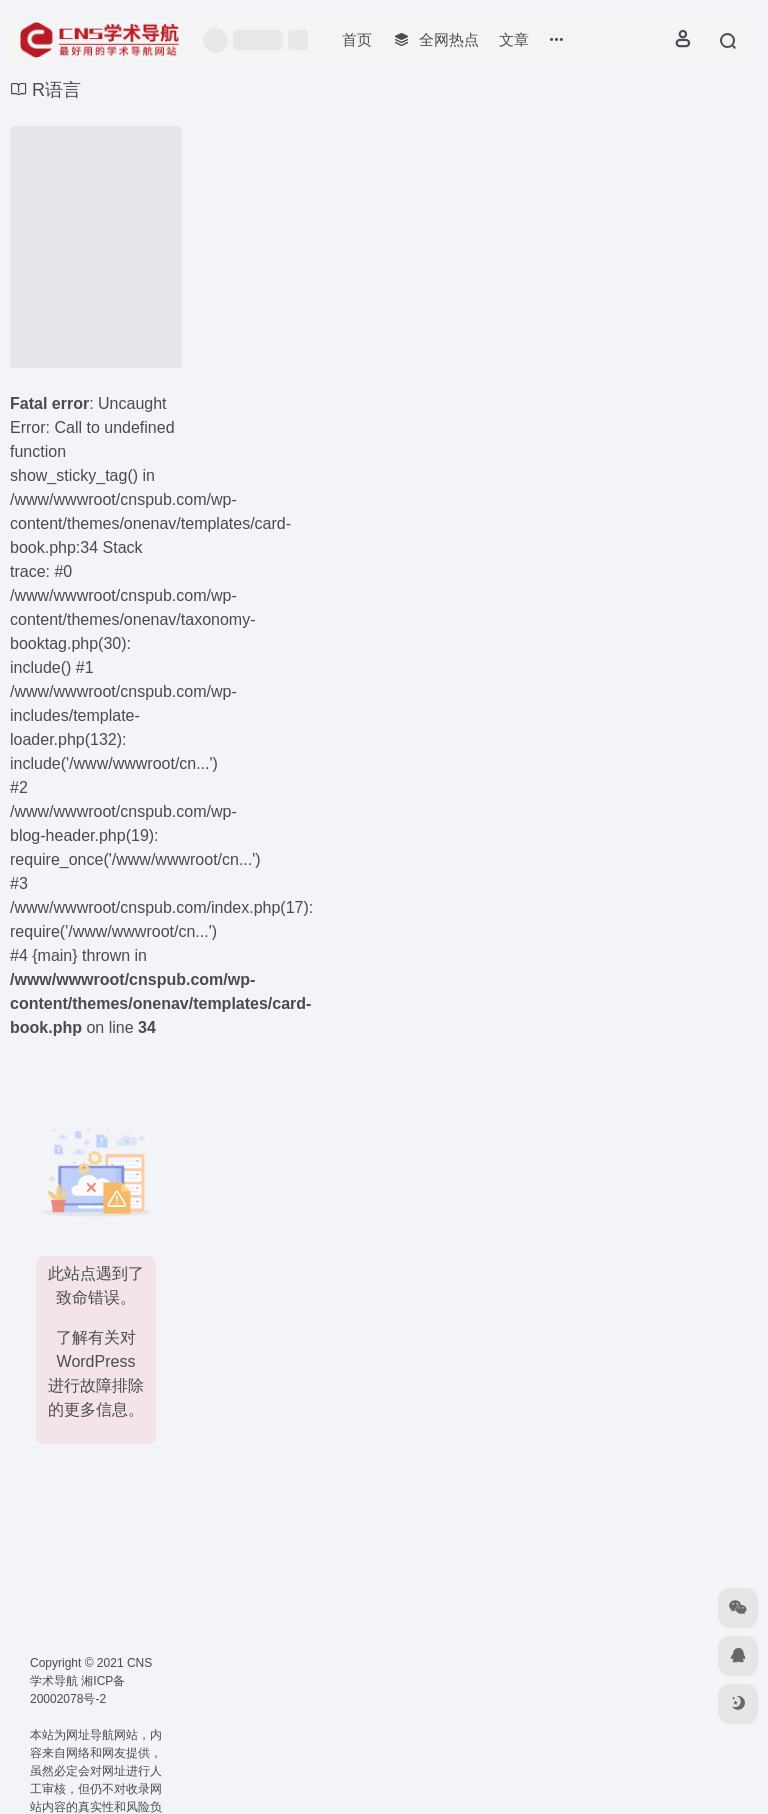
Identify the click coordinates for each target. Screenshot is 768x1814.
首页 (357, 39)
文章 (514, 39)
